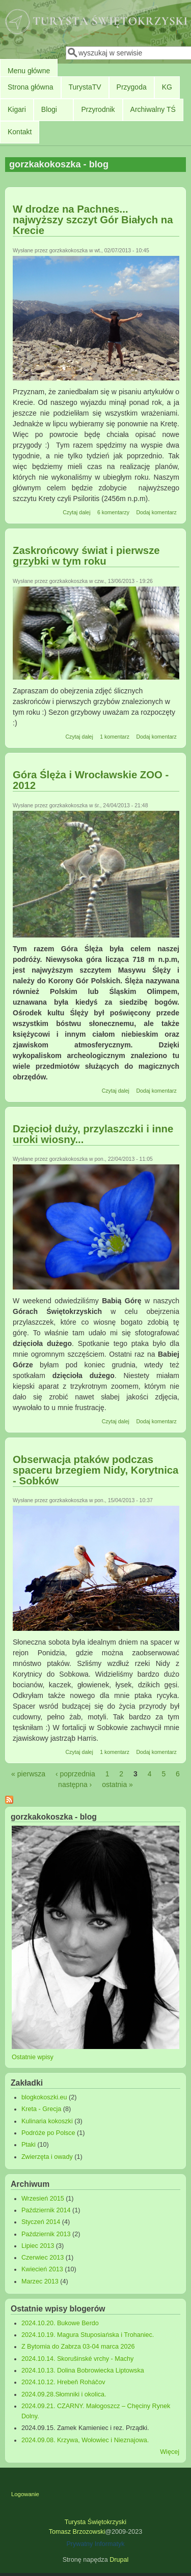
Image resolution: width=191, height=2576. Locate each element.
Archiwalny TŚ (153, 109)
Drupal (119, 2559)
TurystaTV (85, 87)
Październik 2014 (46, 2210)
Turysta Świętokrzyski (95, 2522)
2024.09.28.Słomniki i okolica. (63, 2394)
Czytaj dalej (76, 512)
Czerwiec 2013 (42, 2257)
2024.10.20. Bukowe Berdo (60, 2323)
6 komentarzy (113, 512)
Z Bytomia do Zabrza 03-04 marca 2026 (78, 2346)
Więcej (169, 2451)
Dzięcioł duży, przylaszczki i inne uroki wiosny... (93, 1134)
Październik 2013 (46, 2234)
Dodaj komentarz (156, 512)
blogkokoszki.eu (44, 2097)
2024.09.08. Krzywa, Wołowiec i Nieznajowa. (85, 2440)
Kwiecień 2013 (42, 2269)
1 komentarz (114, 737)
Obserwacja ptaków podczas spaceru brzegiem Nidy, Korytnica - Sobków (95, 1470)
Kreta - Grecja (41, 2109)
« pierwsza (28, 1774)
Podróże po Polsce (48, 2132)
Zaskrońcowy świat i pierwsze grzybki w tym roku (86, 556)
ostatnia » (117, 1784)
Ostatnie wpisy (32, 2057)
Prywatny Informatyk (95, 2544)
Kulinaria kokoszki (47, 2121)
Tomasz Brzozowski (77, 2531)
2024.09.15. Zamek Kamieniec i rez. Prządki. (85, 2428)
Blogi (49, 109)
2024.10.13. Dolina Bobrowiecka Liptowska (82, 2370)
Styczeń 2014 (40, 2222)
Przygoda (132, 87)
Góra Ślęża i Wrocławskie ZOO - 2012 (91, 780)
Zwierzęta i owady (47, 2156)
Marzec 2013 (40, 2281)
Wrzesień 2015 (42, 2198)
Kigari (17, 109)
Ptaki (28, 2144)
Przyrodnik (98, 109)
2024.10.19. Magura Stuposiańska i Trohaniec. (87, 2334)
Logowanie (25, 2494)
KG (167, 87)
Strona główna (30, 87)
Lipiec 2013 (37, 2245)
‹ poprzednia (75, 1774)
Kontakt (20, 132)
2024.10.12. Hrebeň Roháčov (63, 2382)
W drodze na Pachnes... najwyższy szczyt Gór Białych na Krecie (93, 219)
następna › (75, 1784)
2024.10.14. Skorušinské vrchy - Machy (77, 2358)
